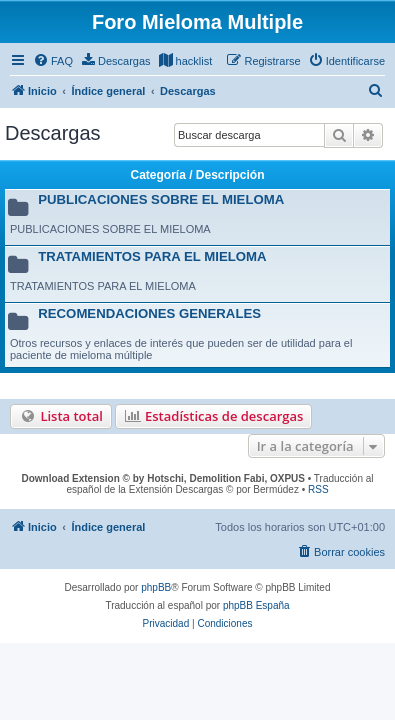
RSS (318, 489)
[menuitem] (53, 61)
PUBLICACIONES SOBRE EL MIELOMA (161, 199)
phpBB (156, 587)
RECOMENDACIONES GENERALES (149, 313)
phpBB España (256, 605)
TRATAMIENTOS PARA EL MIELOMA (152, 256)
